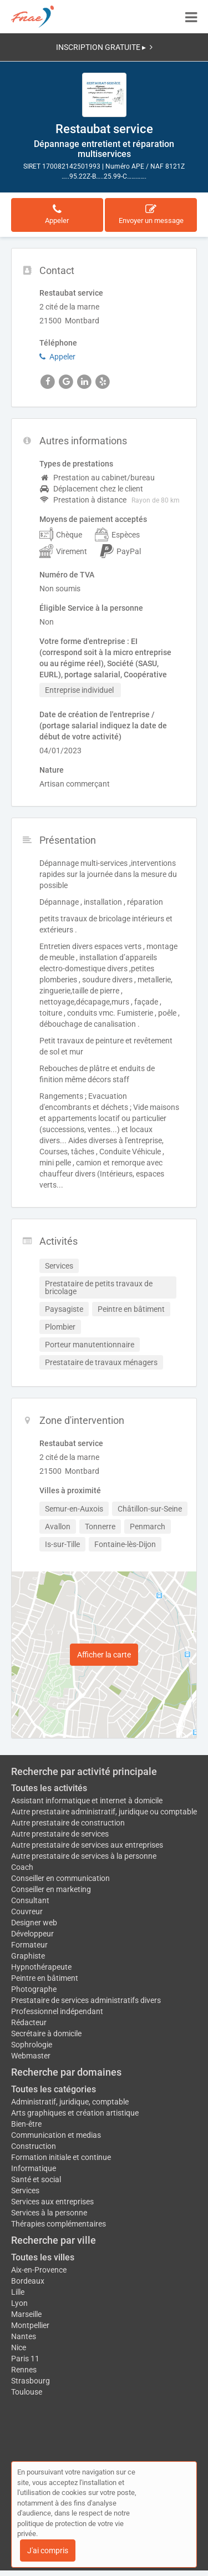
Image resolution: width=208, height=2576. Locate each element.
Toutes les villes (42, 2257)
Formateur (29, 1944)
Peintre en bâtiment (44, 1978)
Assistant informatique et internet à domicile (87, 1800)
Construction (33, 2146)
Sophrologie (31, 2044)
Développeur (32, 1933)
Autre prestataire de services (60, 1833)
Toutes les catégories (53, 2089)
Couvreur (27, 1911)
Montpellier (30, 2325)
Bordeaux (27, 2280)
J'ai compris (47, 2550)
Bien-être (26, 2123)
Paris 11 (25, 2358)
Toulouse (26, 2391)
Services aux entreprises (52, 2201)
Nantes (23, 2336)
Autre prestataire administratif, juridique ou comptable (104, 1811)
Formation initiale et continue (61, 2157)
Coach (22, 1867)
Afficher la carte (104, 1654)
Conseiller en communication (60, 1878)
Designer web (34, 1922)
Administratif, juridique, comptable (70, 2101)
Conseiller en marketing (51, 1889)
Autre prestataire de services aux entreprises (87, 1844)
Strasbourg (30, 2380)
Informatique (33, 2168)
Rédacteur (29, 2022)
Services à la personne (49, 2212)
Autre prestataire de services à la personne (83, 1856)
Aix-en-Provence (39, 2269)
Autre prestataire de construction (68, 1822)
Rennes (24, 2369)
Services (25, 2190)
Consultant (30, 1900)
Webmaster (30, 2055)
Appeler (57, 356)
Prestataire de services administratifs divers (86, 2000)
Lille (17, 2292)
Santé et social (36, 2179)
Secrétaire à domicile (46, 2033)
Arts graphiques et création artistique (75, 2112)
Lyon (19, 2303)
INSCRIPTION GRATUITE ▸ (104, 47)
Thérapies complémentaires (58, 2223)
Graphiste (28, 1955)
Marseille (26, 2314)
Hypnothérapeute (41, 1967)
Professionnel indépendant (57, 2011)
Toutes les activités (49, 1788)
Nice (18, 2347)
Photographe (34, 1989)
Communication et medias (56, 2135)
